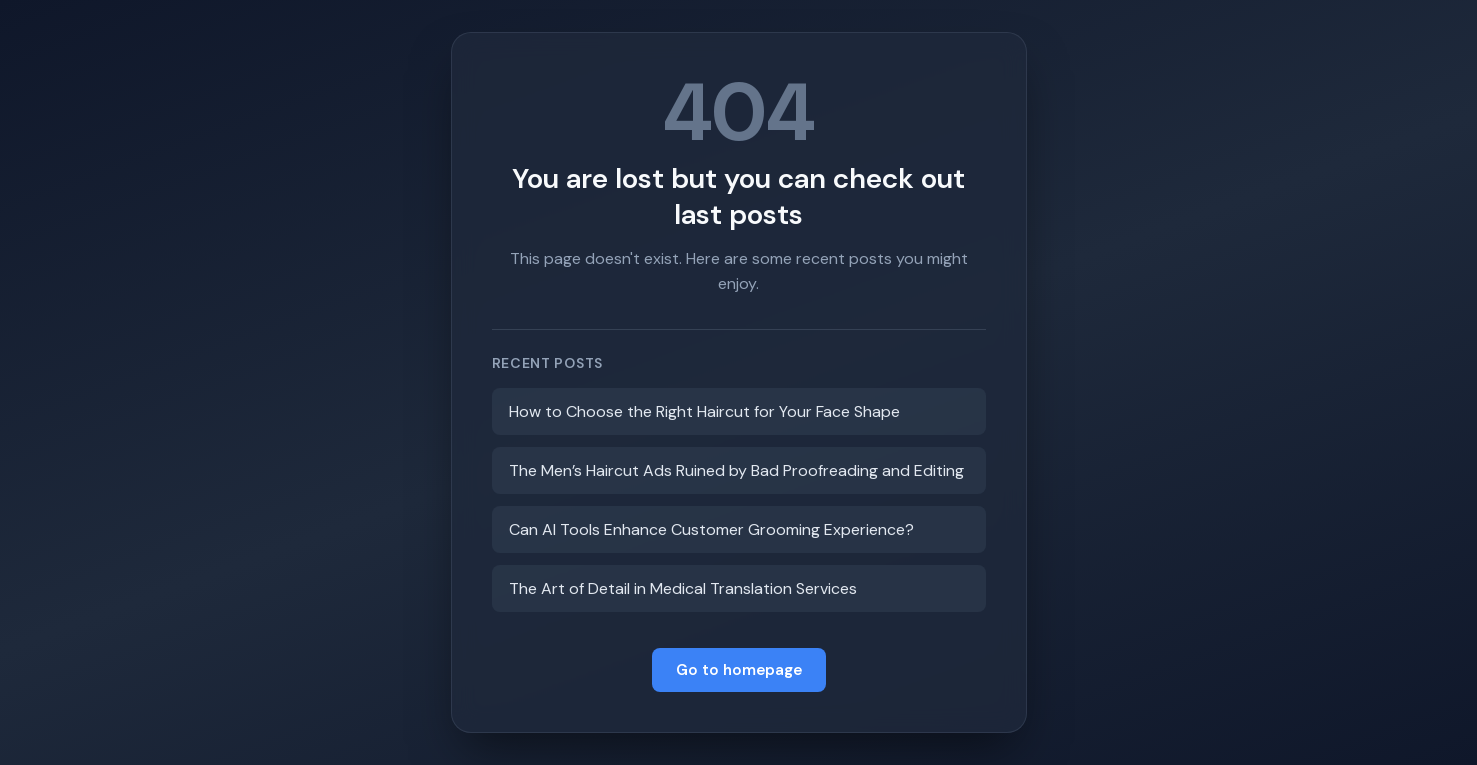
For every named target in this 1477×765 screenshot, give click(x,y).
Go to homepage (739, 670)
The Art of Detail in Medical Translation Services (683, 588)
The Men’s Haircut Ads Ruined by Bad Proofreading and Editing (736, 470)
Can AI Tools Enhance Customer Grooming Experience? (711, 529)
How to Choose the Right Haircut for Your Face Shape (704, 411)
